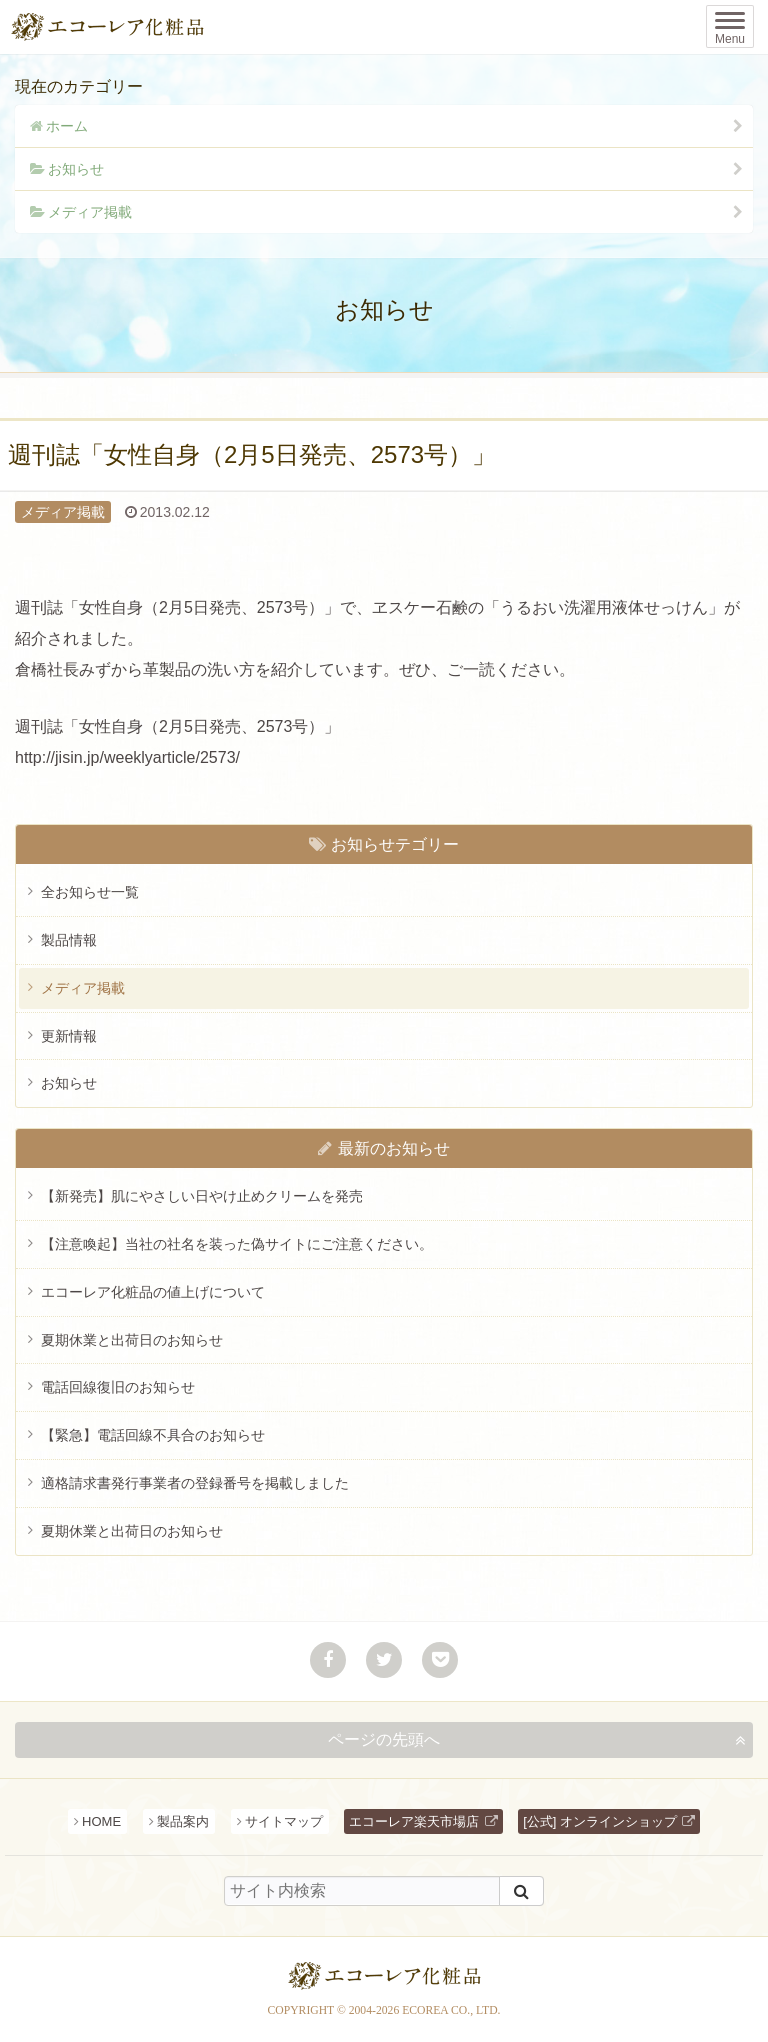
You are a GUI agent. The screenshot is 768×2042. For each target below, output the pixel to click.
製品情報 (69, 940)
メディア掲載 (90, 212)
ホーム (67, 126)
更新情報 (69, 1036)
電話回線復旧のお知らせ (118, 1387)
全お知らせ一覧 (90, 892)
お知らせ (76, 169)
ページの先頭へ (384, 1739)
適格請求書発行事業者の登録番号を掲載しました (195, 1483)
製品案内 (183, 1821)
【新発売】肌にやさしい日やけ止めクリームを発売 (202, 1196)
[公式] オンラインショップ (600, 1821)
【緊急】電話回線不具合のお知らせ (153, 1435)
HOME (101, 1821)
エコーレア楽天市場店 (414, 1821)
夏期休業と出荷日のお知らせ (132, 1340)
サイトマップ (284, 1821)
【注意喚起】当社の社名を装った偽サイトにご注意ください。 (237, 1244)
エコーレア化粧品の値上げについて (153, 1292)
